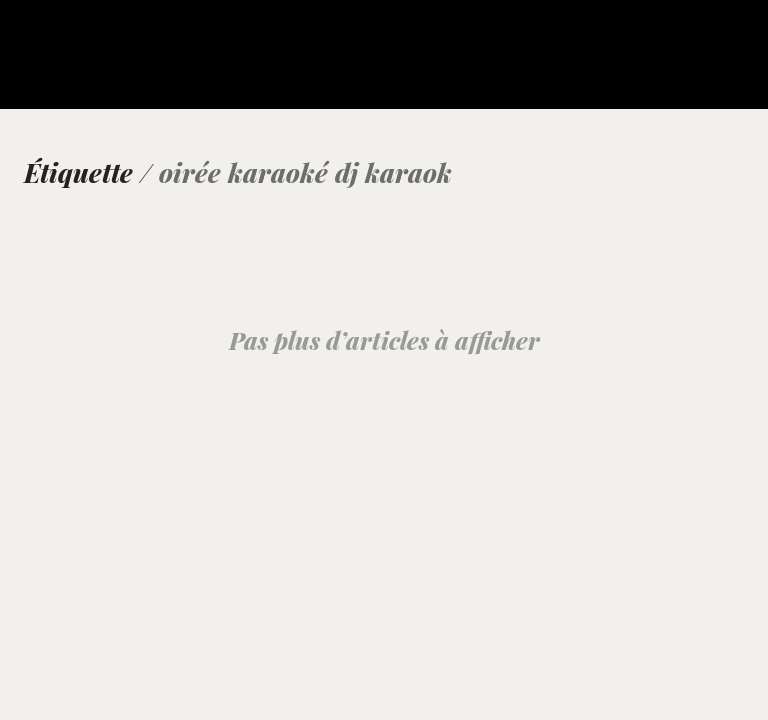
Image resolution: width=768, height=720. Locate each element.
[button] (741, 42)
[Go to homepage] (65, 67)
